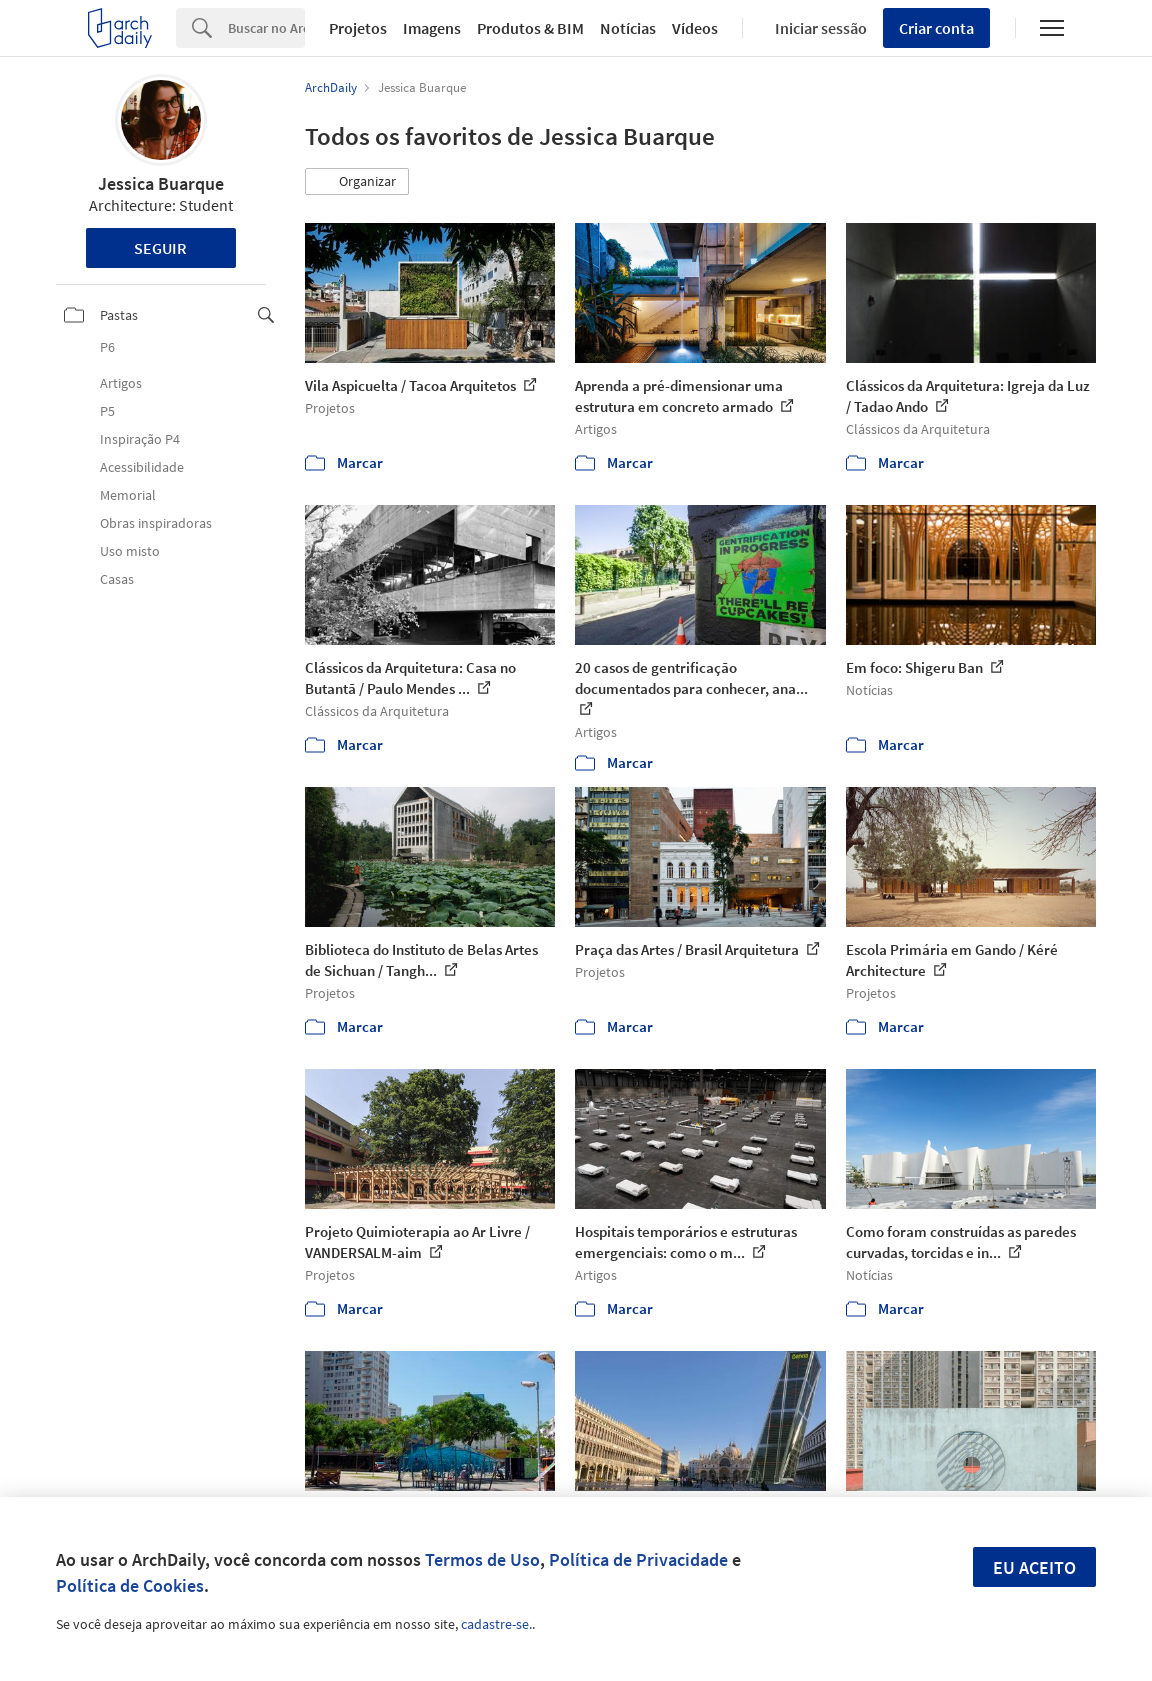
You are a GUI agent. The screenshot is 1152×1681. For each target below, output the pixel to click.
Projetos (358, 28)
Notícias (628, 28)
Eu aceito (1034, 1567)
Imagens (432, 28)
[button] (357, 182)
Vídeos (695, 28)
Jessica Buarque (161, 183)
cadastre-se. (496, 1624)
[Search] (266, 28)
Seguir (160, 248)
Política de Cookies (130, 1585)
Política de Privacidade (638, 1559)
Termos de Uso (482, 1559)
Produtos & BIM (530, 28)
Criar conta (936, 28)
